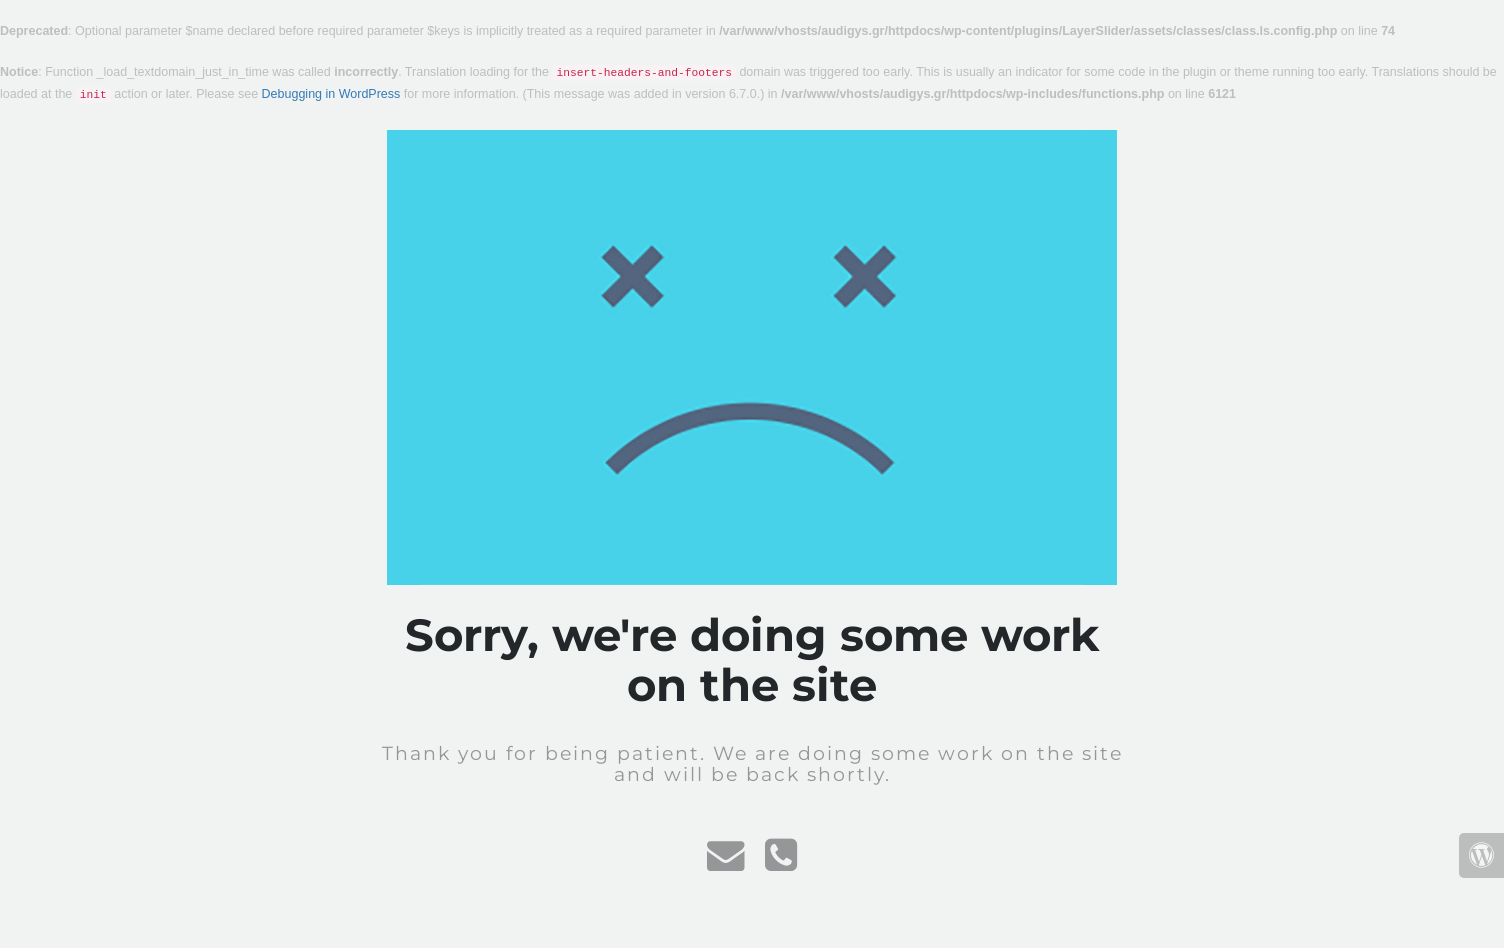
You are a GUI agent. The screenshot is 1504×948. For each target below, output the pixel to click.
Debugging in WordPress (331, 94)
